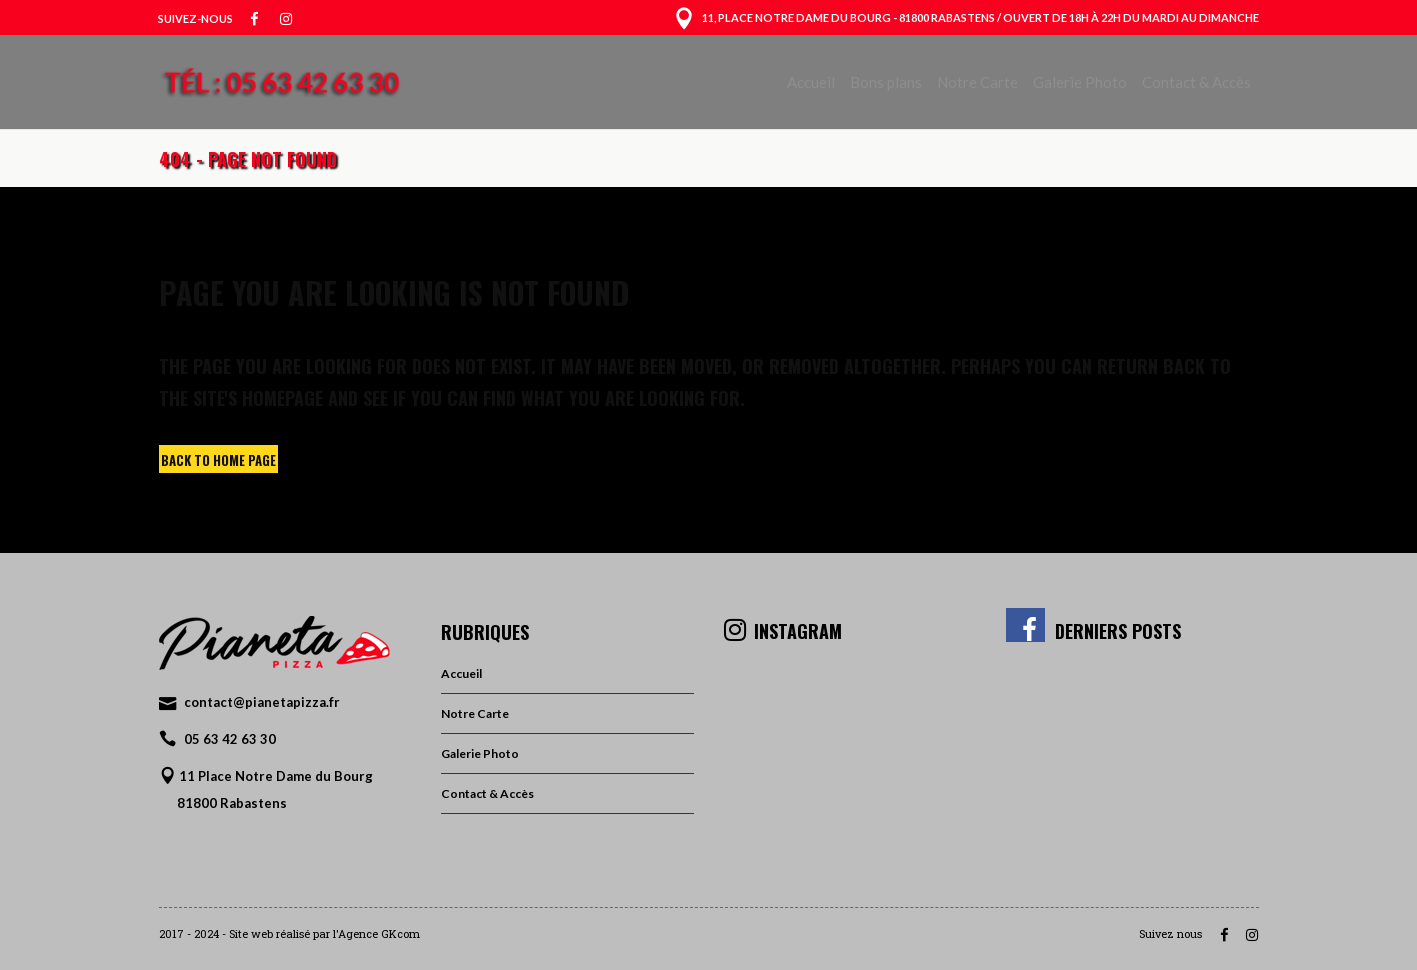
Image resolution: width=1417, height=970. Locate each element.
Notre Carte (475, 713)
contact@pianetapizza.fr (262, 702)
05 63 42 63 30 (230, 739)
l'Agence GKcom (376, 933)
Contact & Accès (487, 793)
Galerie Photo (480, 753)
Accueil (461, 673)
